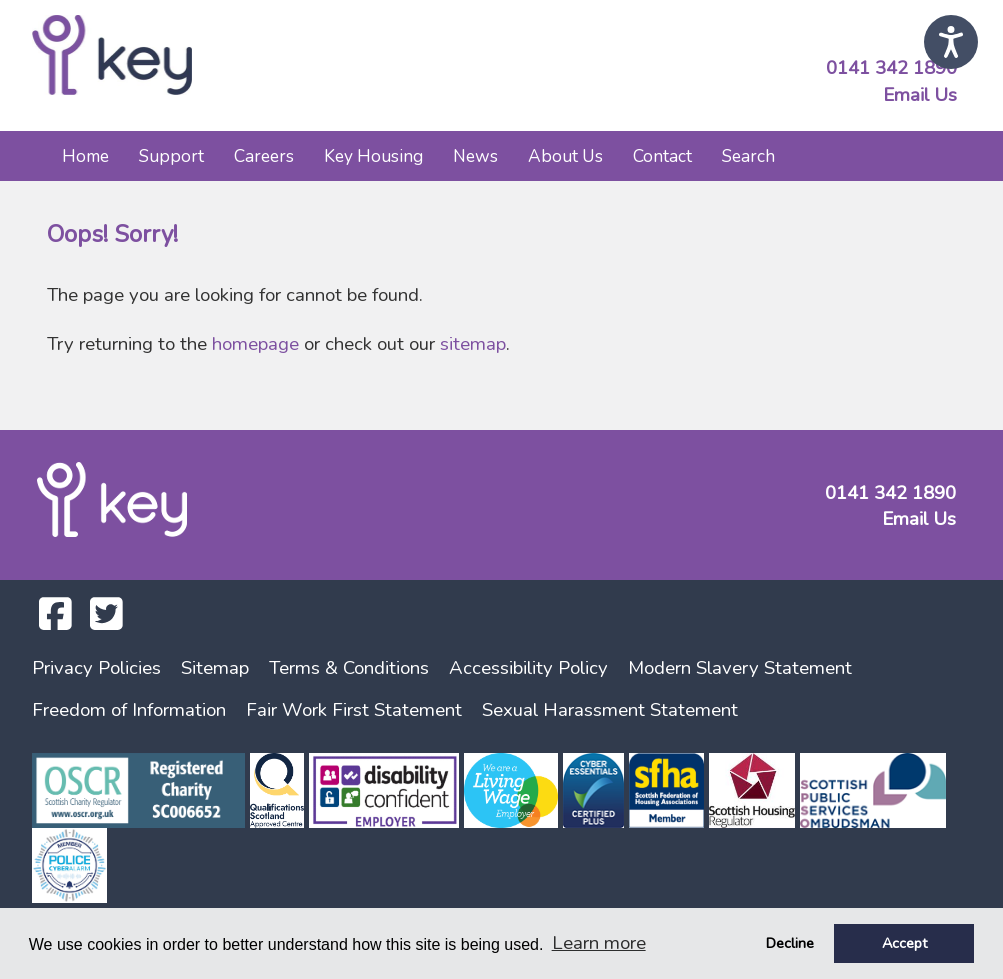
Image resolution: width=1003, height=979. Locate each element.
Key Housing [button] (373, 156)
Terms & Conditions (349, 668)
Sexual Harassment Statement (610, 710)
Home (85, 156)
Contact (662, 156)
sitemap (473, 344)
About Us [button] (565, 156)
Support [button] (171, 156)
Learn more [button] (599, 943)
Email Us (920, 95)
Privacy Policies (96, 668)
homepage (255, 344)
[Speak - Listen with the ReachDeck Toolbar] (951, 42)
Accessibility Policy (528, 668)
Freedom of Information (129, 710)
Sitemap (215, 668)
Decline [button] (790, 943)
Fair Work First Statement (354, 710)
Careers (264, 156)
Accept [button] (904, 943)
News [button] (475, 156)
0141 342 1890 (891, 68)
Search (748, 156)
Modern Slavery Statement (740, 668)
